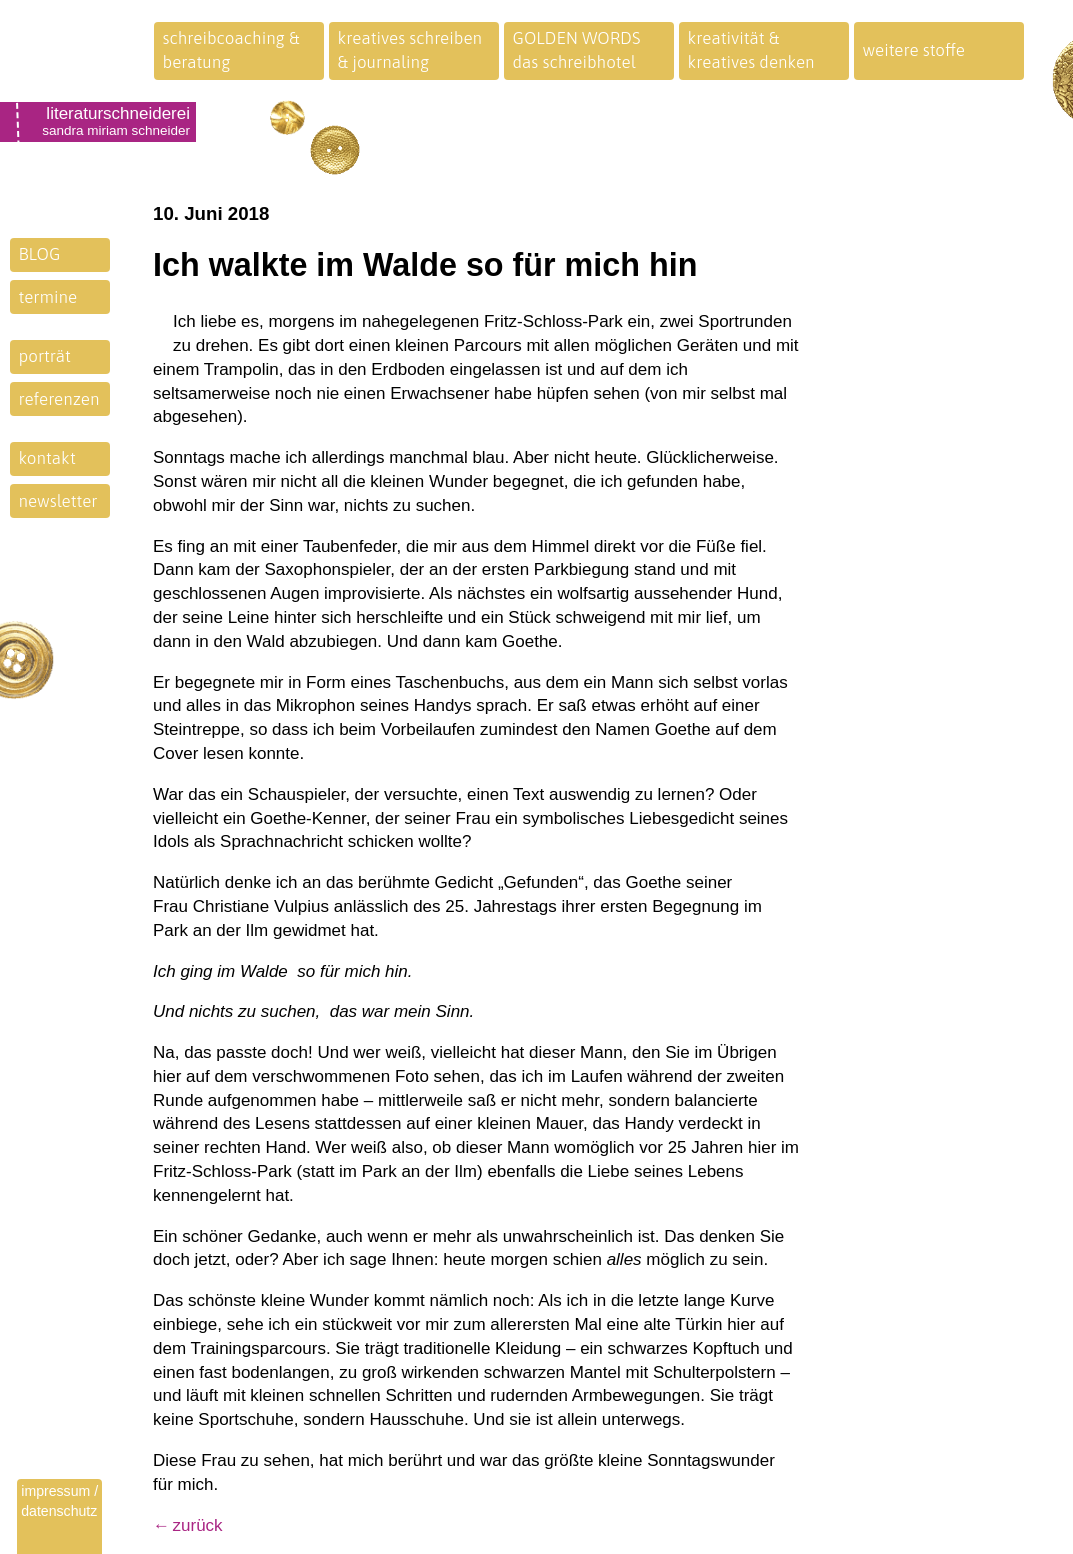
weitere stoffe (914, 50)
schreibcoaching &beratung (231, 50)
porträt (45, 356)
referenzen (59, 399)
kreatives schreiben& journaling (410, 50)
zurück (198, 1525)
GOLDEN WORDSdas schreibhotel (577, 50)
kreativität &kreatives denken (751, 50)
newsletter (58, 501)
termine (48, 297)
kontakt (47, 458)
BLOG (40, 254)
